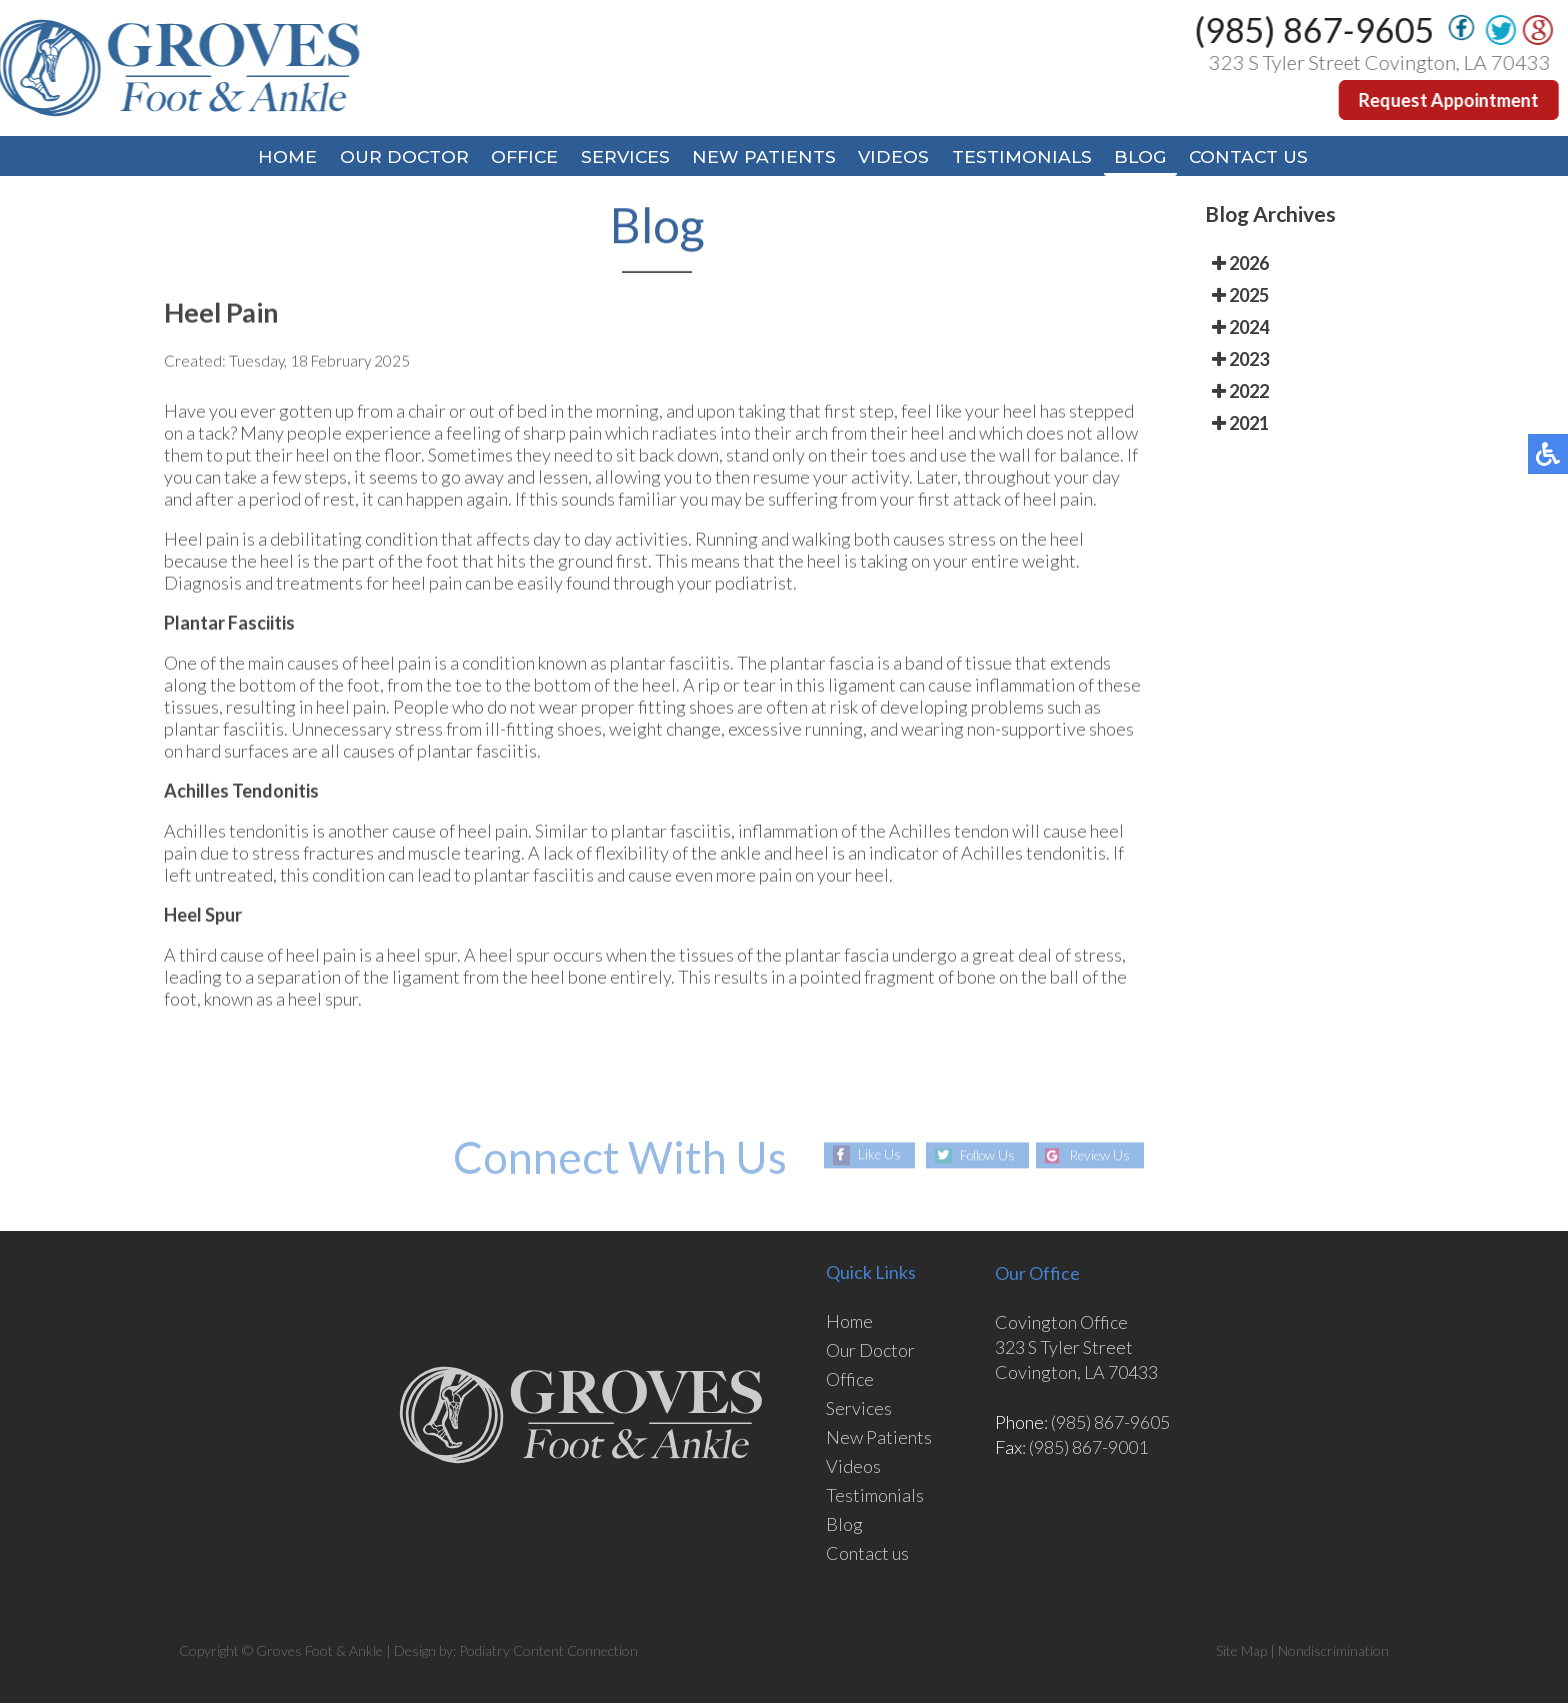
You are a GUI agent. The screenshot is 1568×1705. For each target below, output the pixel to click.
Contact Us (1269, 158)
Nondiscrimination (1333, 1652)
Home (266, 158)
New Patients (764, 158)
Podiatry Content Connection (548, 1652)
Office (514, 158)
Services (620, 158)
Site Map (1241, 1652)
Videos (898, 158)
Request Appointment (1450, 100)
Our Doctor (387, 158)
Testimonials (1031, 158)
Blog (1155, 158)
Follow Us (983, 1157)
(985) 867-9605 (1316, 29)
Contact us (867, 1555)
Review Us (1103, 1157)
